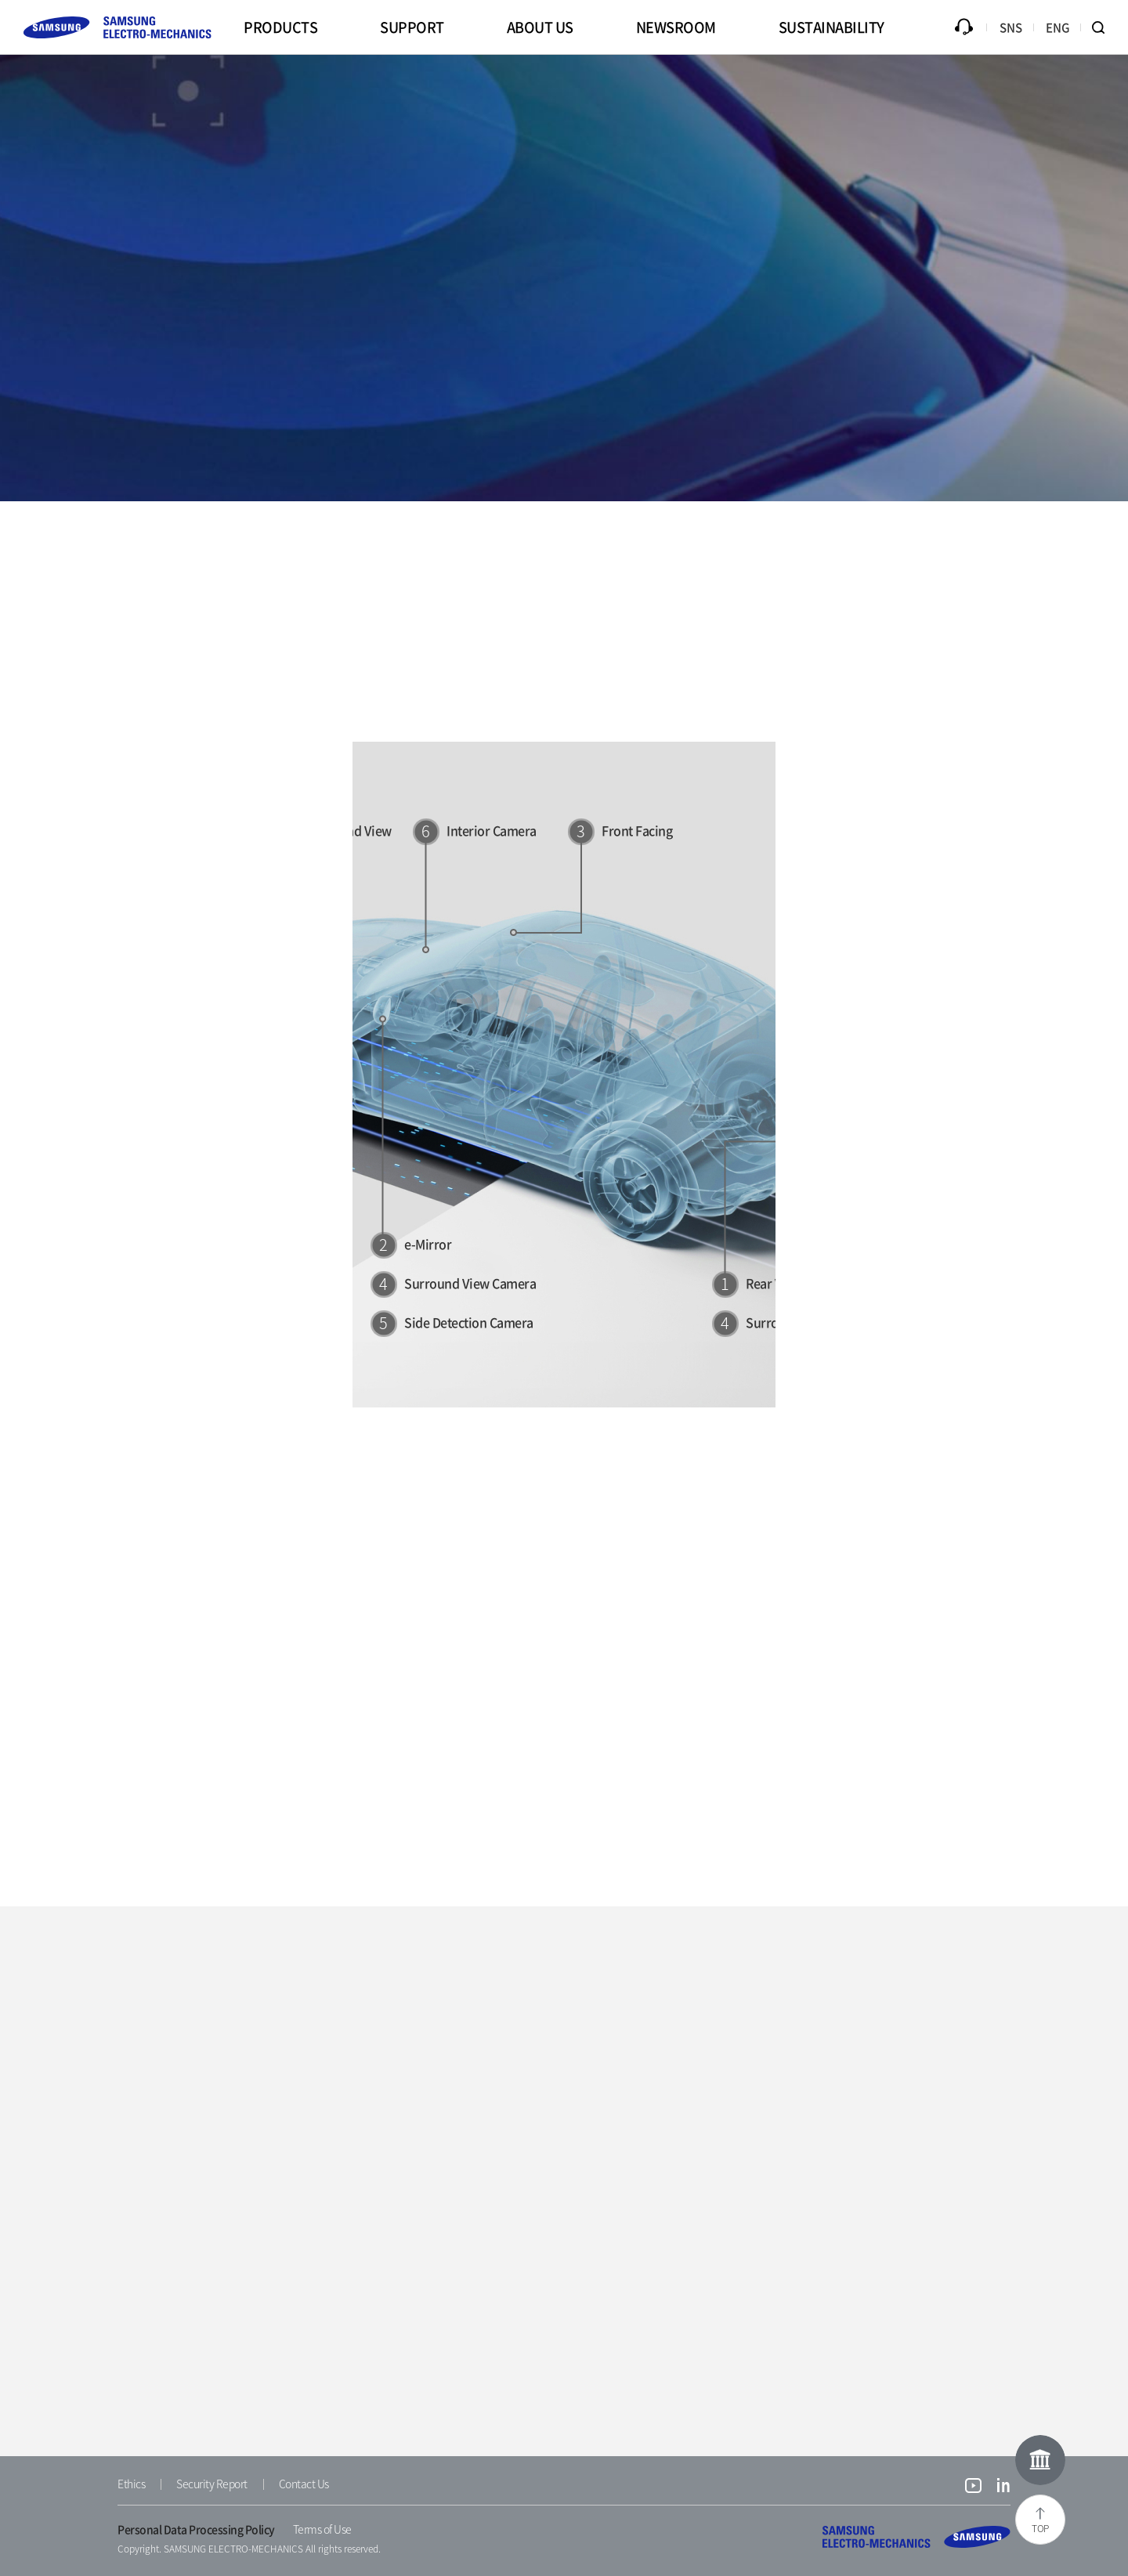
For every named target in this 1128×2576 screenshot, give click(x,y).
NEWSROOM (676, 27)
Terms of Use (322, 2529)
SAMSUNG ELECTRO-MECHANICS (916, 2537)
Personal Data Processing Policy (196, 2529)
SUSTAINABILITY (831, 27)
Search (1104, 27)
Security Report (212, 2483)
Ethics (131, 2483)
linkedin (1003, 2487)
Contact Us (304, 2483)
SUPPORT (412, 27)
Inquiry (963, 27)
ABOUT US (540, 27)
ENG (1058, 27)
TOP (1040, 2528)
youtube (973, 2487)
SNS (1011, 27)
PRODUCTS (280, 27)
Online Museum (1040, 2460)
